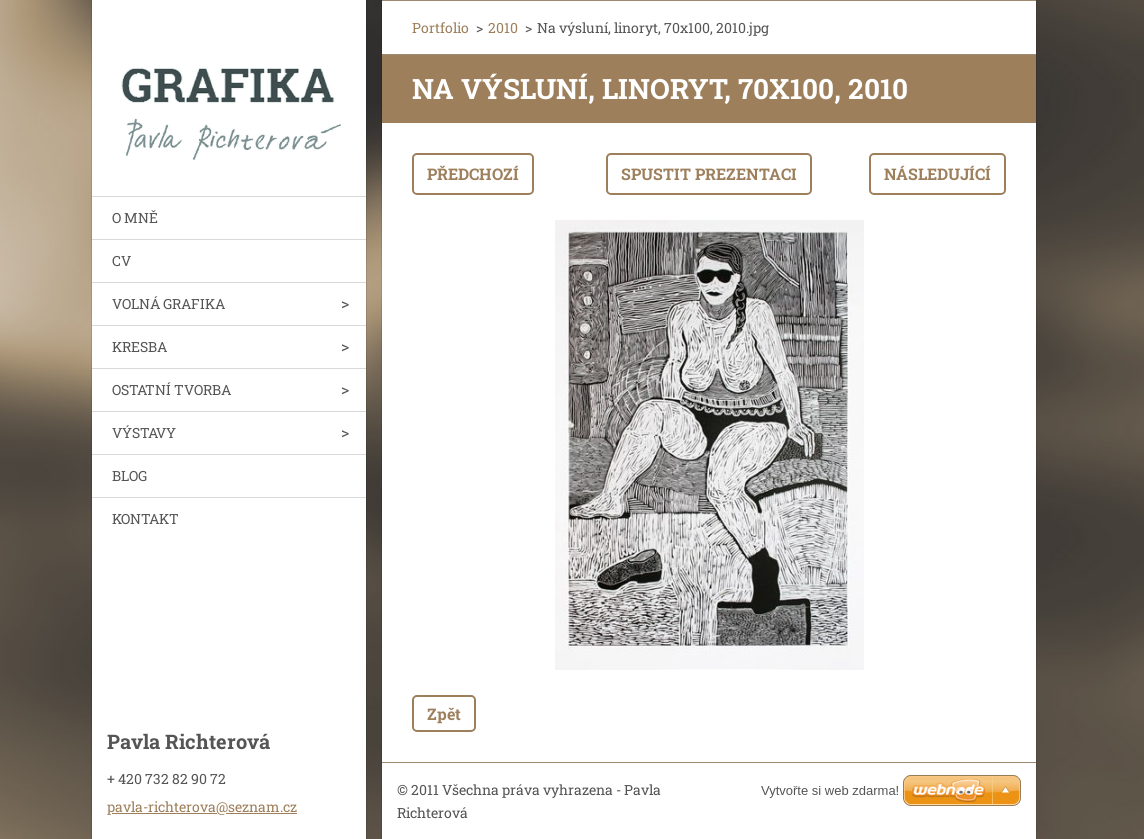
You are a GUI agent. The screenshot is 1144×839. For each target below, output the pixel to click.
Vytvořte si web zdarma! (830, 790)
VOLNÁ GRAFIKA (168, 303)
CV (121, 260)
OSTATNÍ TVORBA (171, 389)
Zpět (444, 713)
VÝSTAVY (144, 432)
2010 (503, 27)
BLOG (129, 475)
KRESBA (139, 346)
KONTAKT (145, 518)
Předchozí (473, 173)
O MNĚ (135, 217)
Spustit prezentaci (709, 173)
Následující (937, 173)
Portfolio (440, 27)
